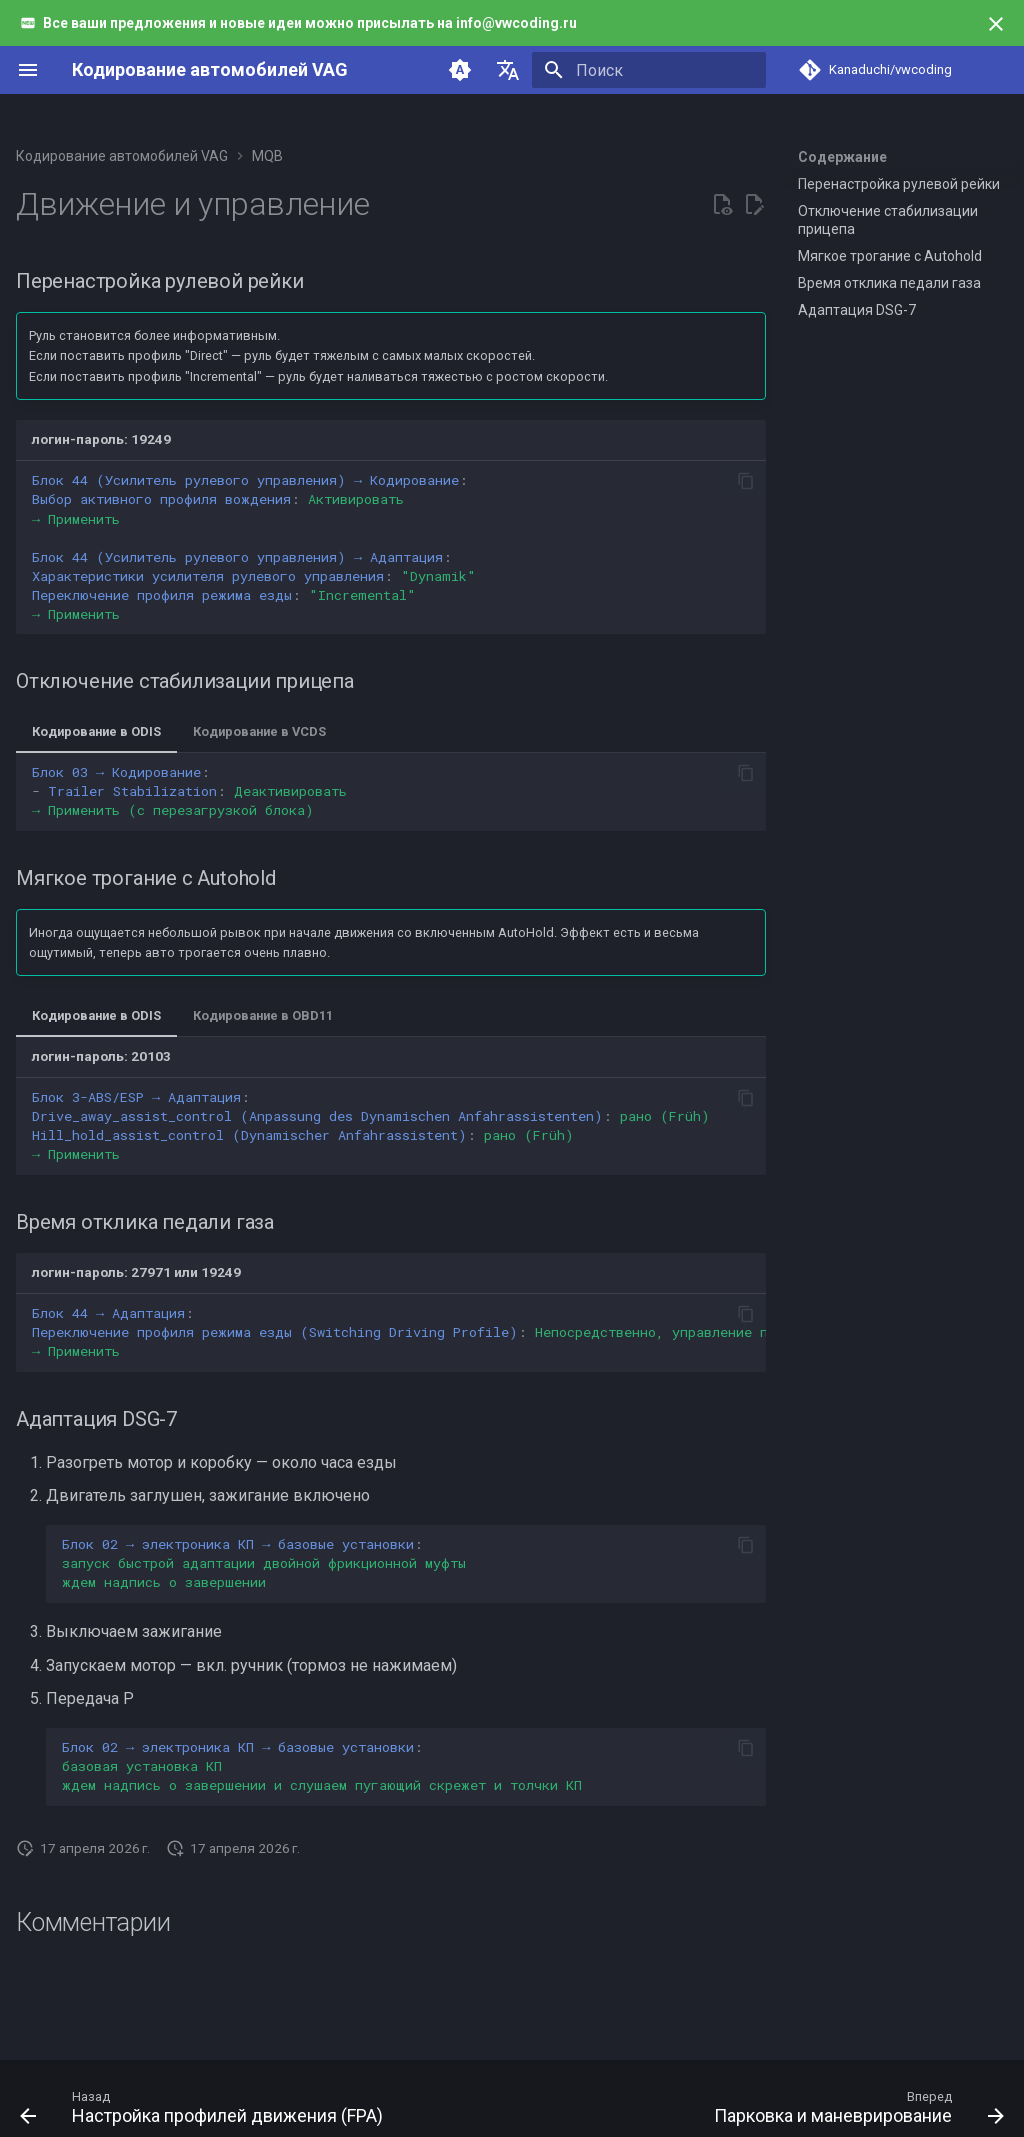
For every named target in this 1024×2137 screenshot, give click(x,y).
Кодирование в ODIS (96, 731)
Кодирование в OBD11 (263, 1015)
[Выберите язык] (508, 70)
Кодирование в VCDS (259, 731)
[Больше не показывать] (996, 24)
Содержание (842, 157)
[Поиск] (649, 70)
